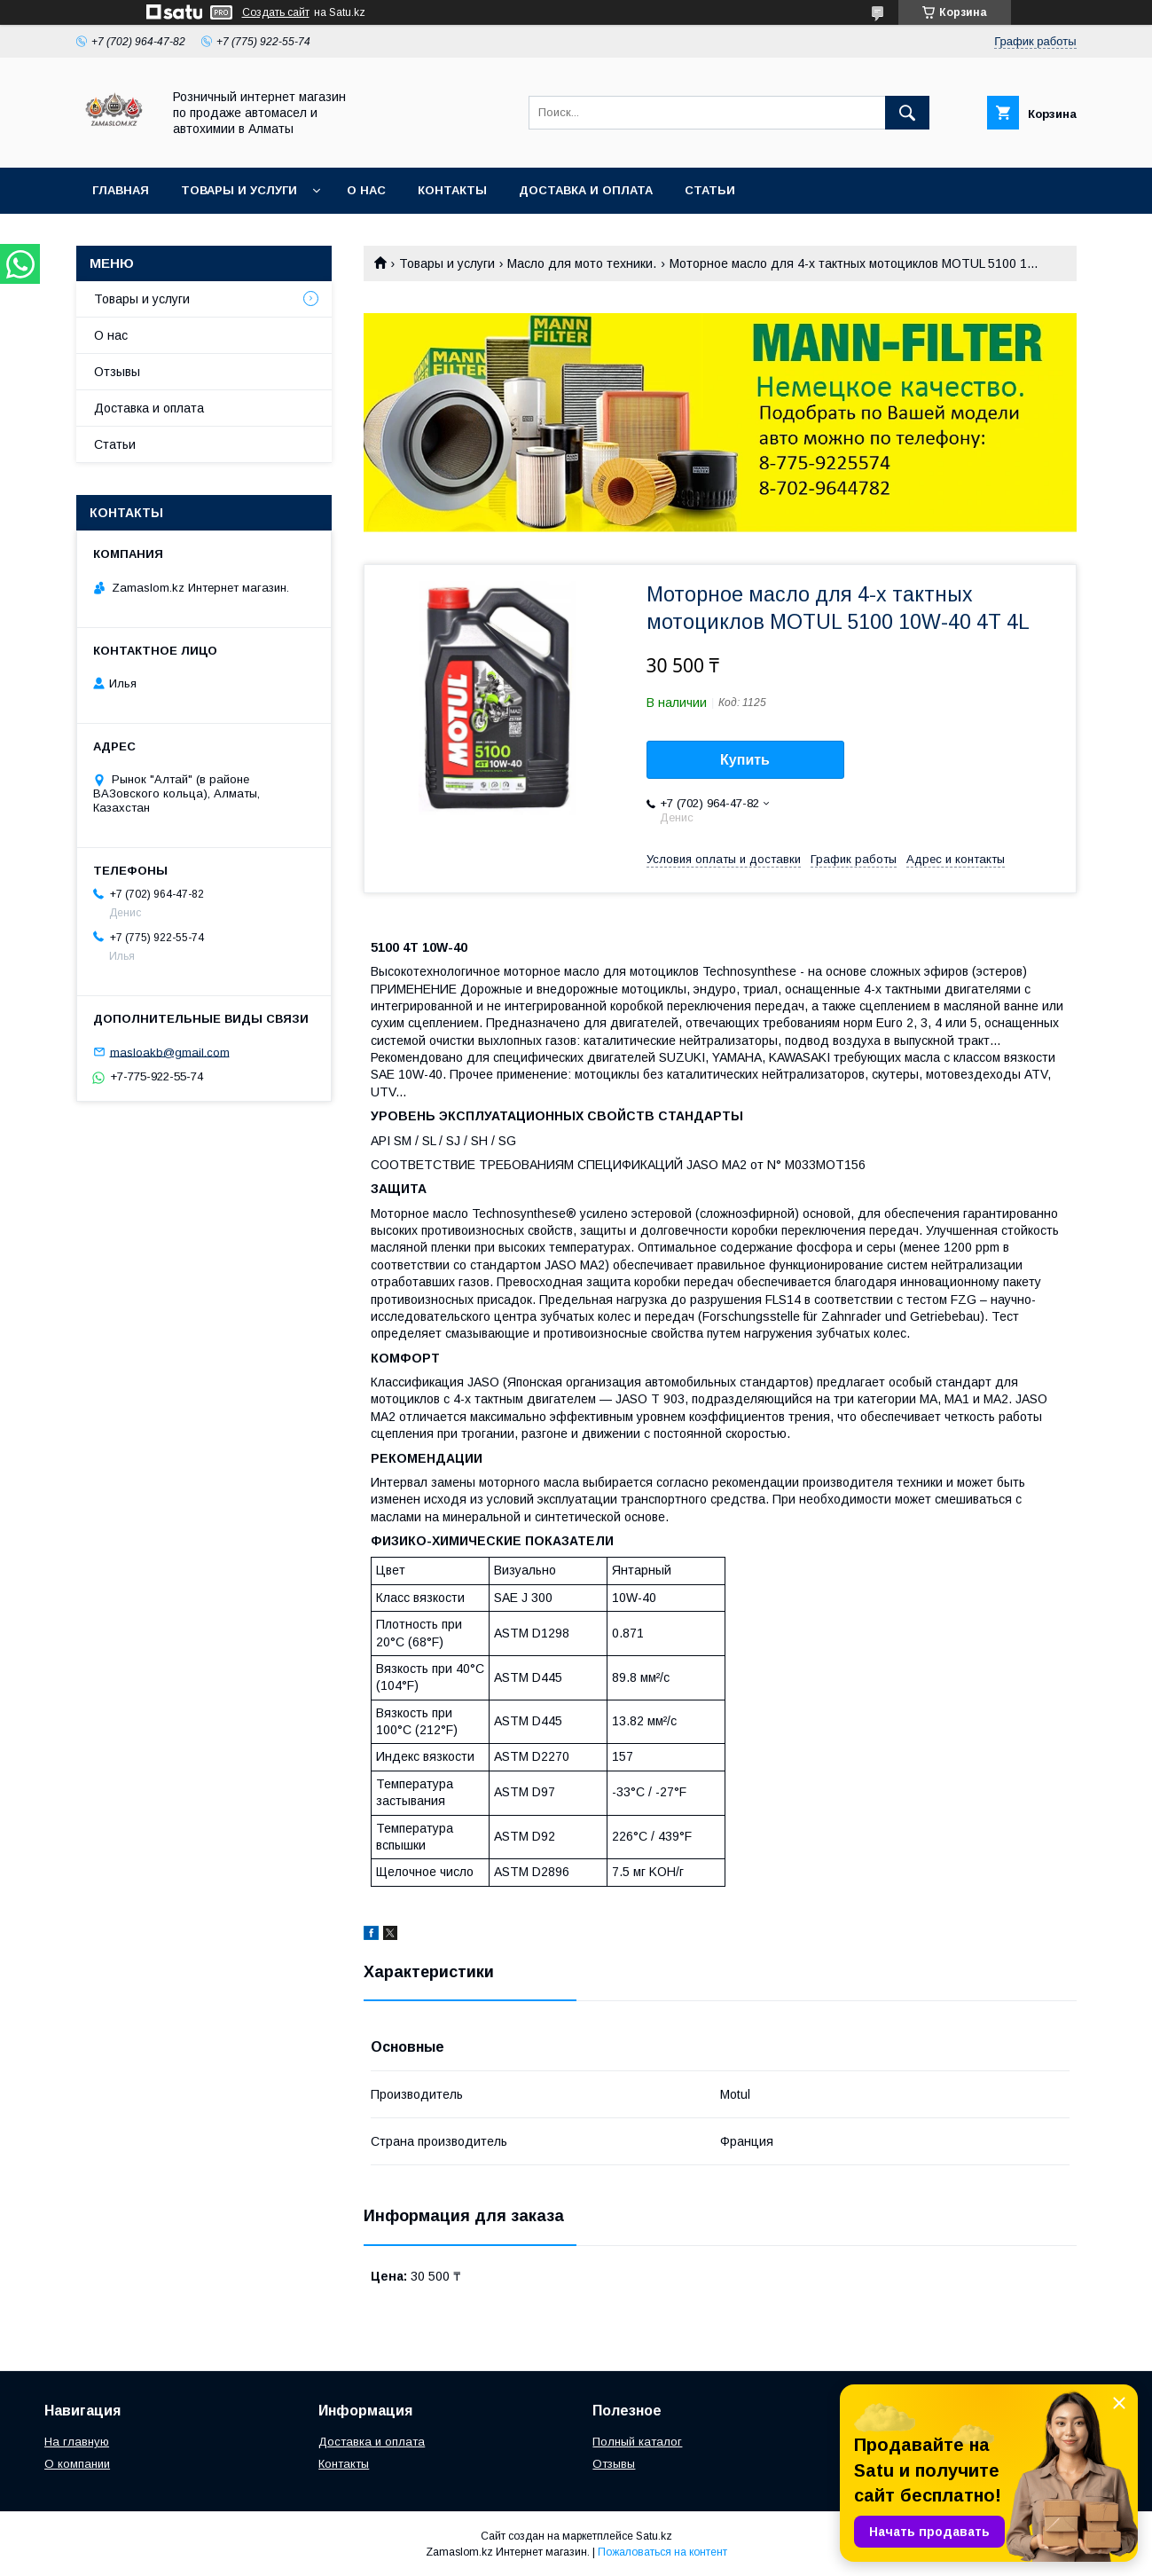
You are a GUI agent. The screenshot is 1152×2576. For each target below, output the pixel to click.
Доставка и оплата (586, 190)
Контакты (452, 190)
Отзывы (117, 372)
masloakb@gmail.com (170, 1051)
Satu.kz (654, 2536)
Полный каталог (637, 2441)
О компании (77, 2463)
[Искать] (907, 113)
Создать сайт (276, 12)
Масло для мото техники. (581, 263)
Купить (745, 759)
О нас (366, 190)
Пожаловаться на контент (662, 2552)
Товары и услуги (239, 190)
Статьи (710, 190)
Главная (120, 190)
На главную (76, 2441)
